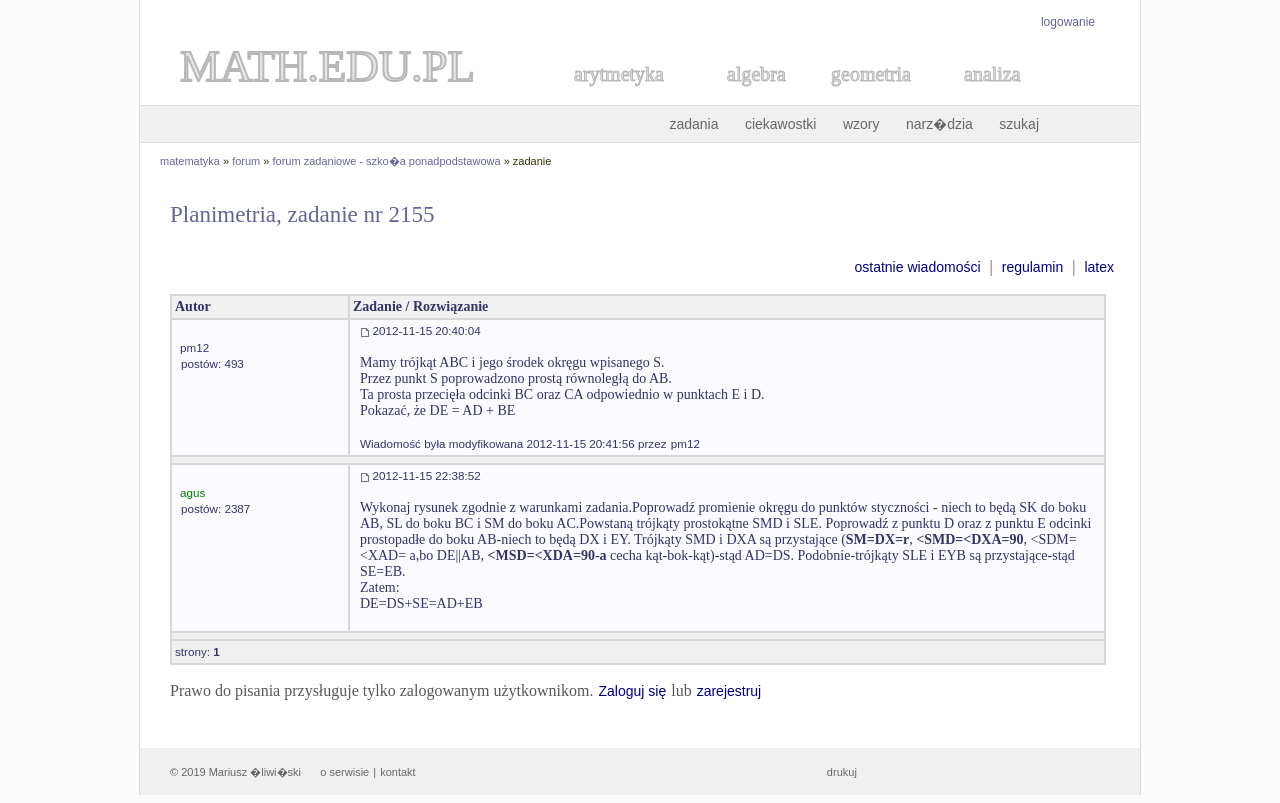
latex (1099, 267)
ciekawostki (781, 124)
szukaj (1019, 124)
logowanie (1068, 22)
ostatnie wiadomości (917, 267)
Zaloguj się (632, 691)
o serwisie (344, 772)
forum (246, 161)
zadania (693, 124)
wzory (861, 124)
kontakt (397, 772)
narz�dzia (939, 124)
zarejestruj (729, 691)
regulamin (1032, 267)
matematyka (190, 161)
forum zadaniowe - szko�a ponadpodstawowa (387, 161)
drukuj (842, 772)
